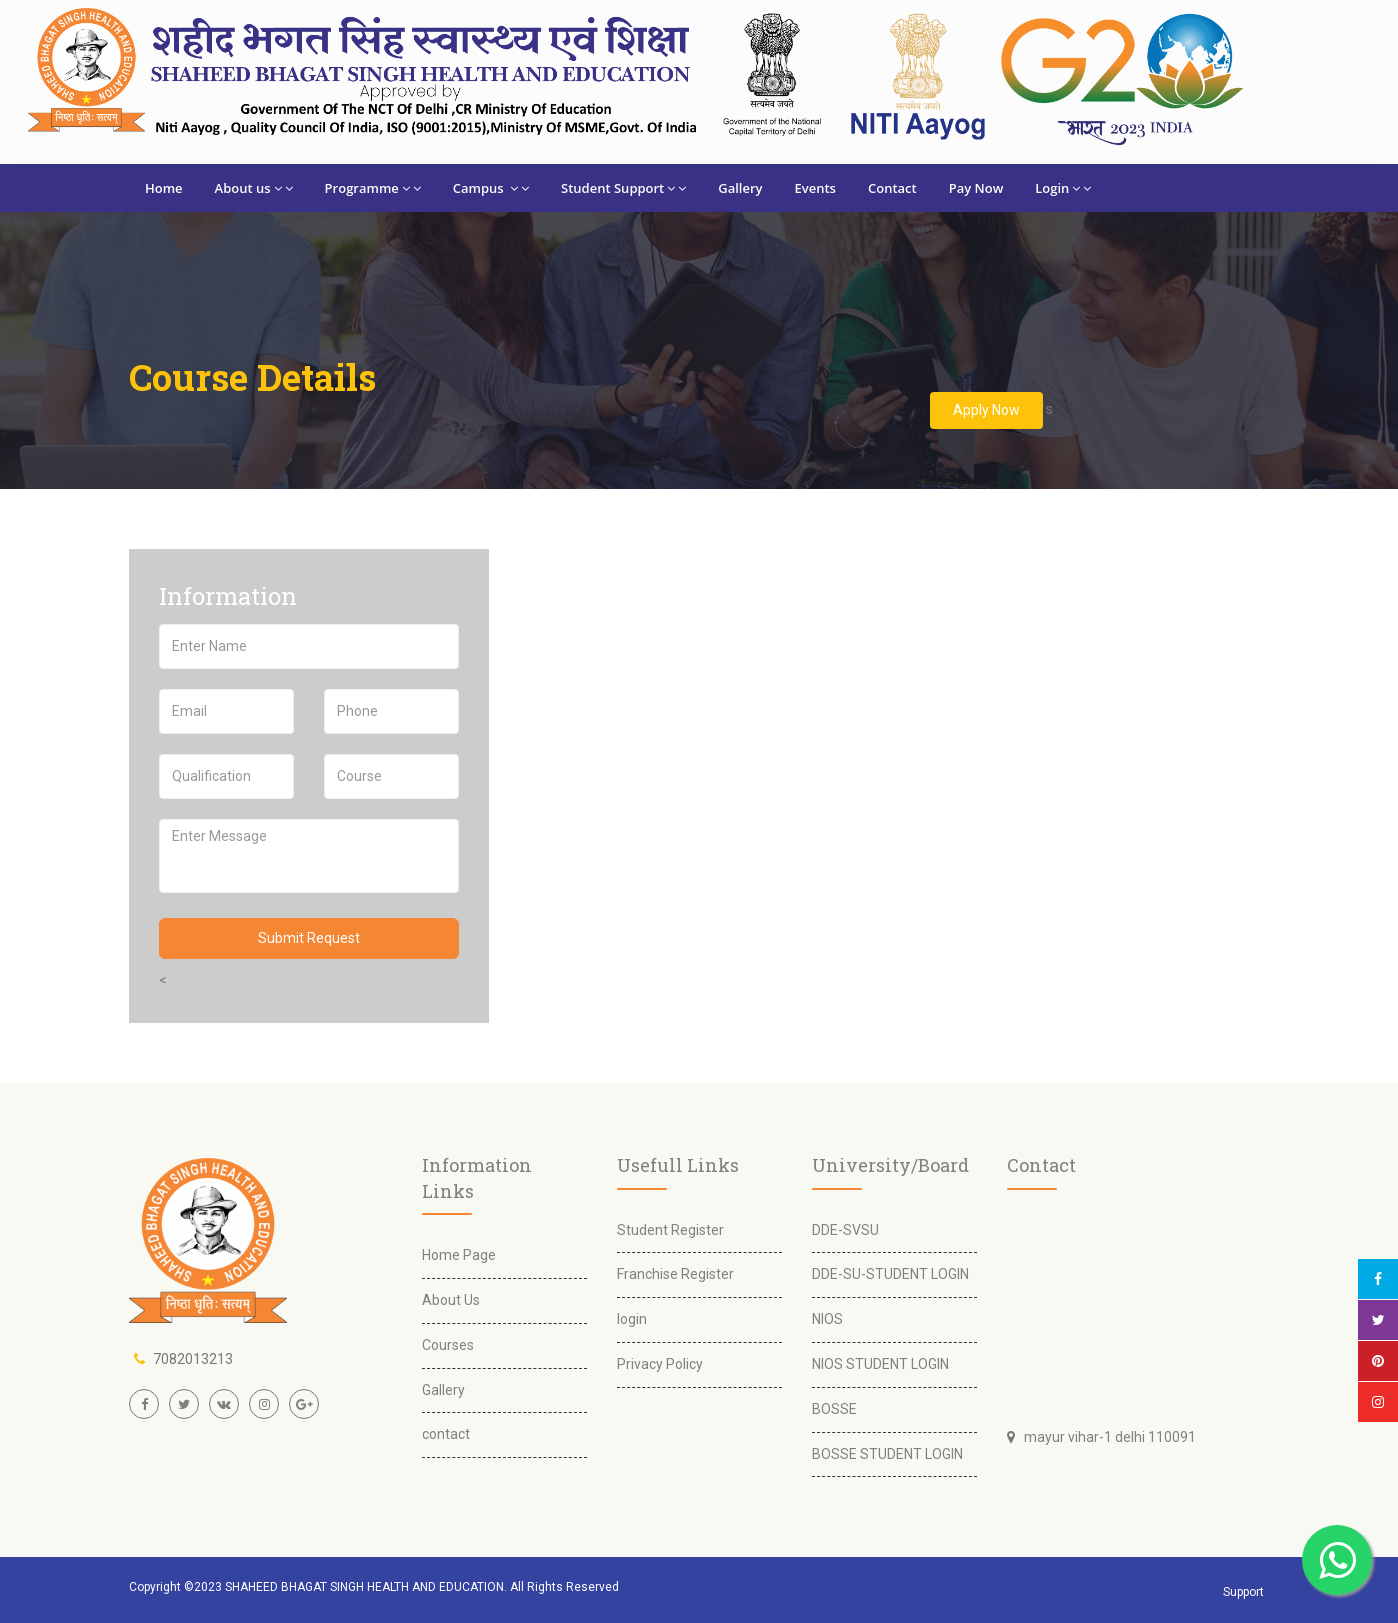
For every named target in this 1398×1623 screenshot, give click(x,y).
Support (1243, 1592)
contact (446, 1434)
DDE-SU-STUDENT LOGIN (890, 1274)
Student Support (623, 188)
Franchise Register (675, 1274)
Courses (448, 1345)
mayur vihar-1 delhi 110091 (1105, 1437)
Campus (491, 188)
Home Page (459, 1255)
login (632, 1319)
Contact (892, 188)
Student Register (670, 1230)
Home (164, 188)
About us (254, 188)
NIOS (827, 1319)
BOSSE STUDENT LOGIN (887, 1454)
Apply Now (986, 410)
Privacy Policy (660, 1364)
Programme (373, 188)
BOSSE (834, 1409)
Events (815, 188)
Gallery (740, 188)
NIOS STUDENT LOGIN (880, 1364)
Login (1063, 188)
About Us (451, 1300)
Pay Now (976, 188)
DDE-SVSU (845, 1230)
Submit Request (309, 938)
